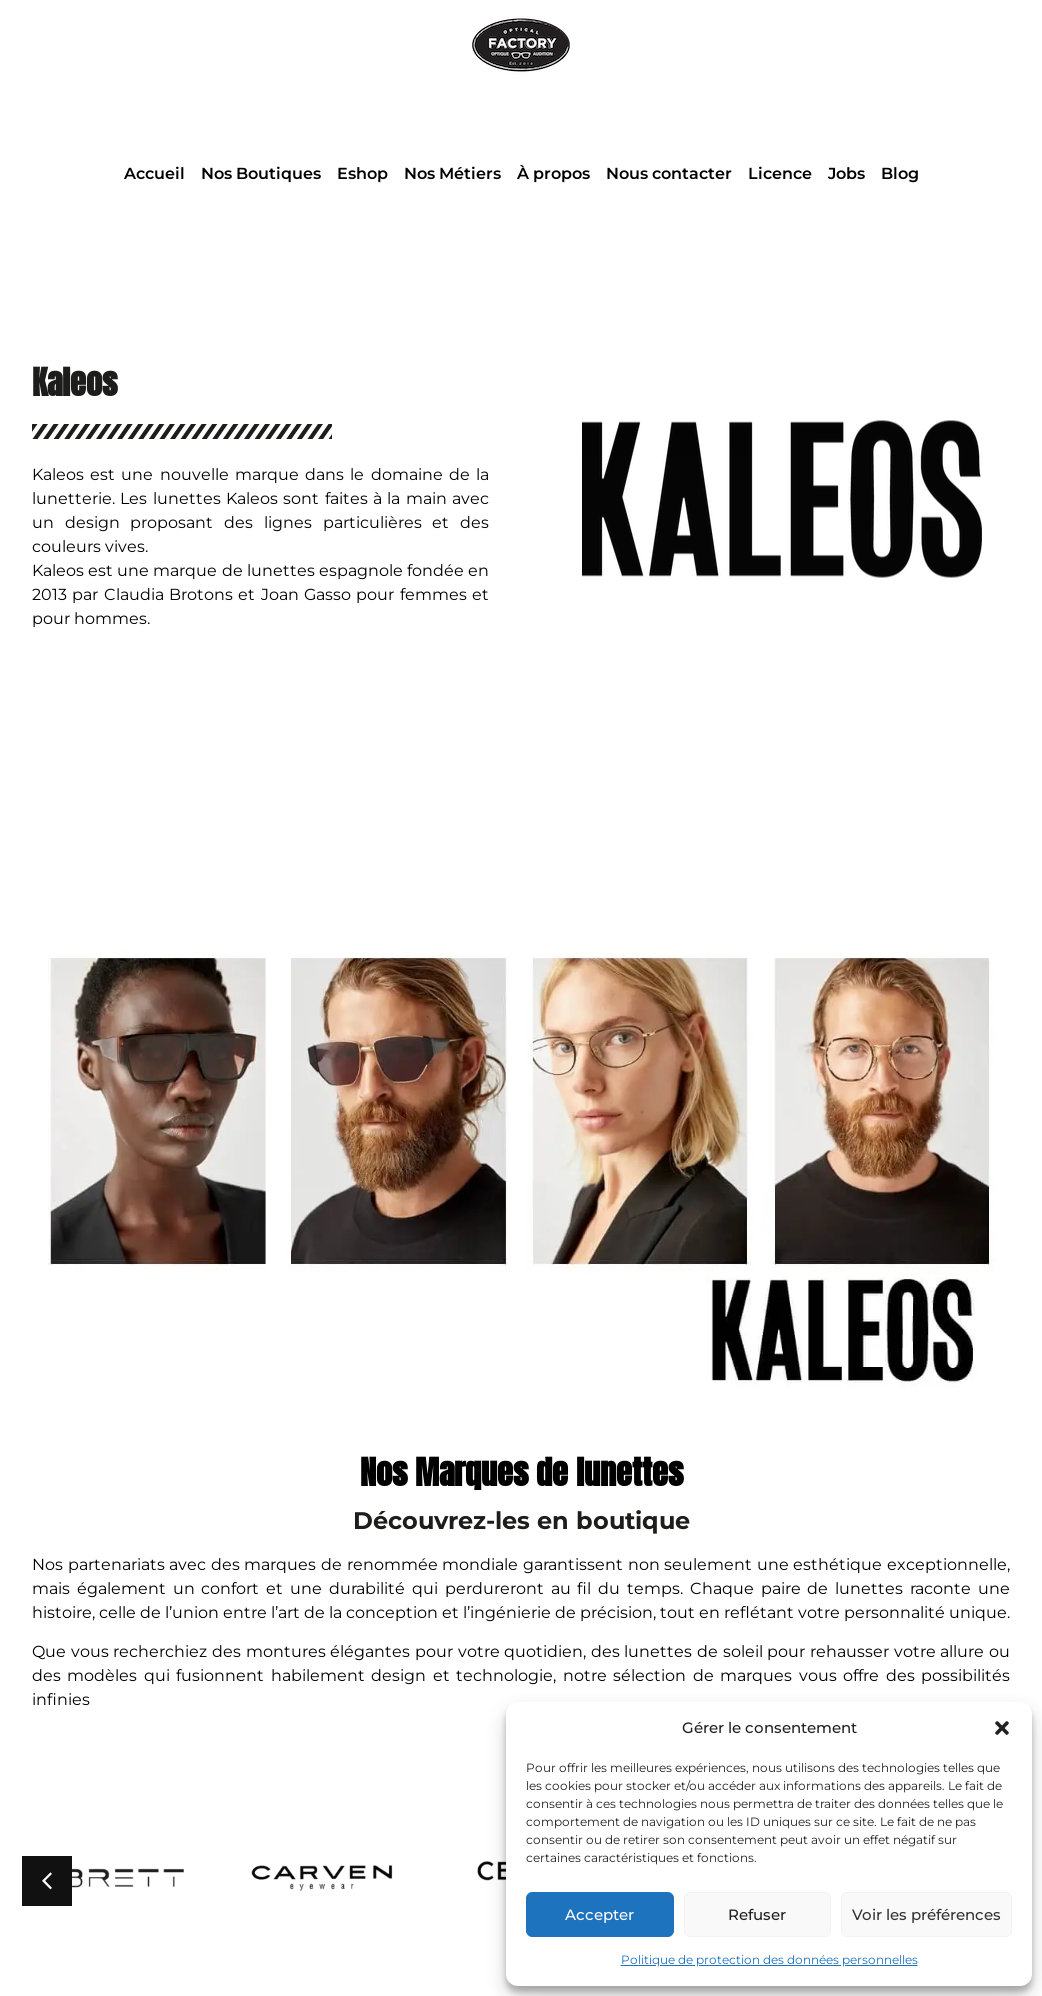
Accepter (599, 1914)
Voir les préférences (926, 1914)
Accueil (154, 173)
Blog (900, 173)
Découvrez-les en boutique (521, 1520)
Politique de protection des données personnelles (769, 1959)
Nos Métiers (452, 173)
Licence (780, 173)
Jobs (846, 173)
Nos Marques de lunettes (521, 1472)
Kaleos (74, 382)
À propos (553, 173)
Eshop (362, 173)
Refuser (757, 1914)
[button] (1002, 1728)
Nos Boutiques (261, 173)
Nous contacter (669, 173)
